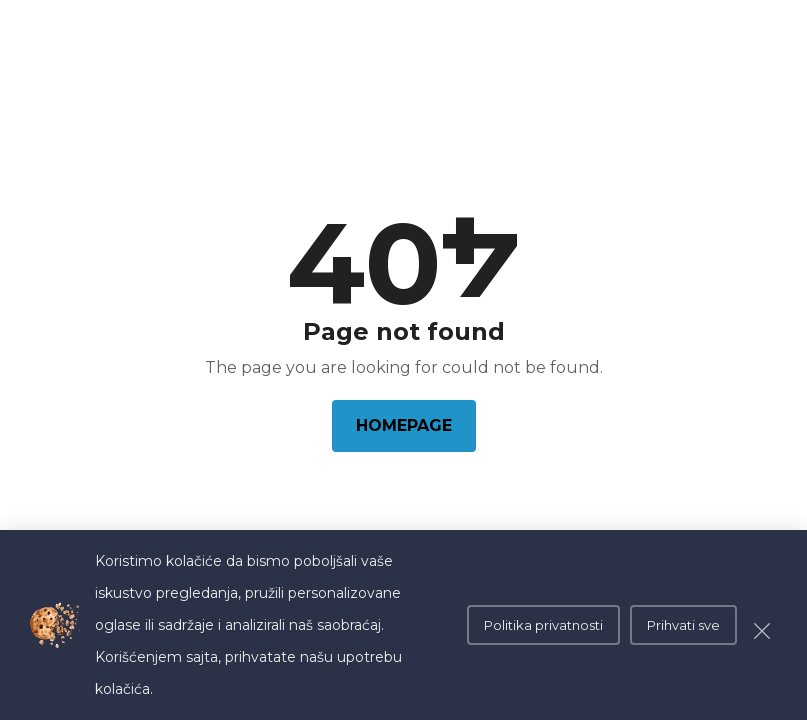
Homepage (404, 425)
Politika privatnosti (543, 625)
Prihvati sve (683, 625)
